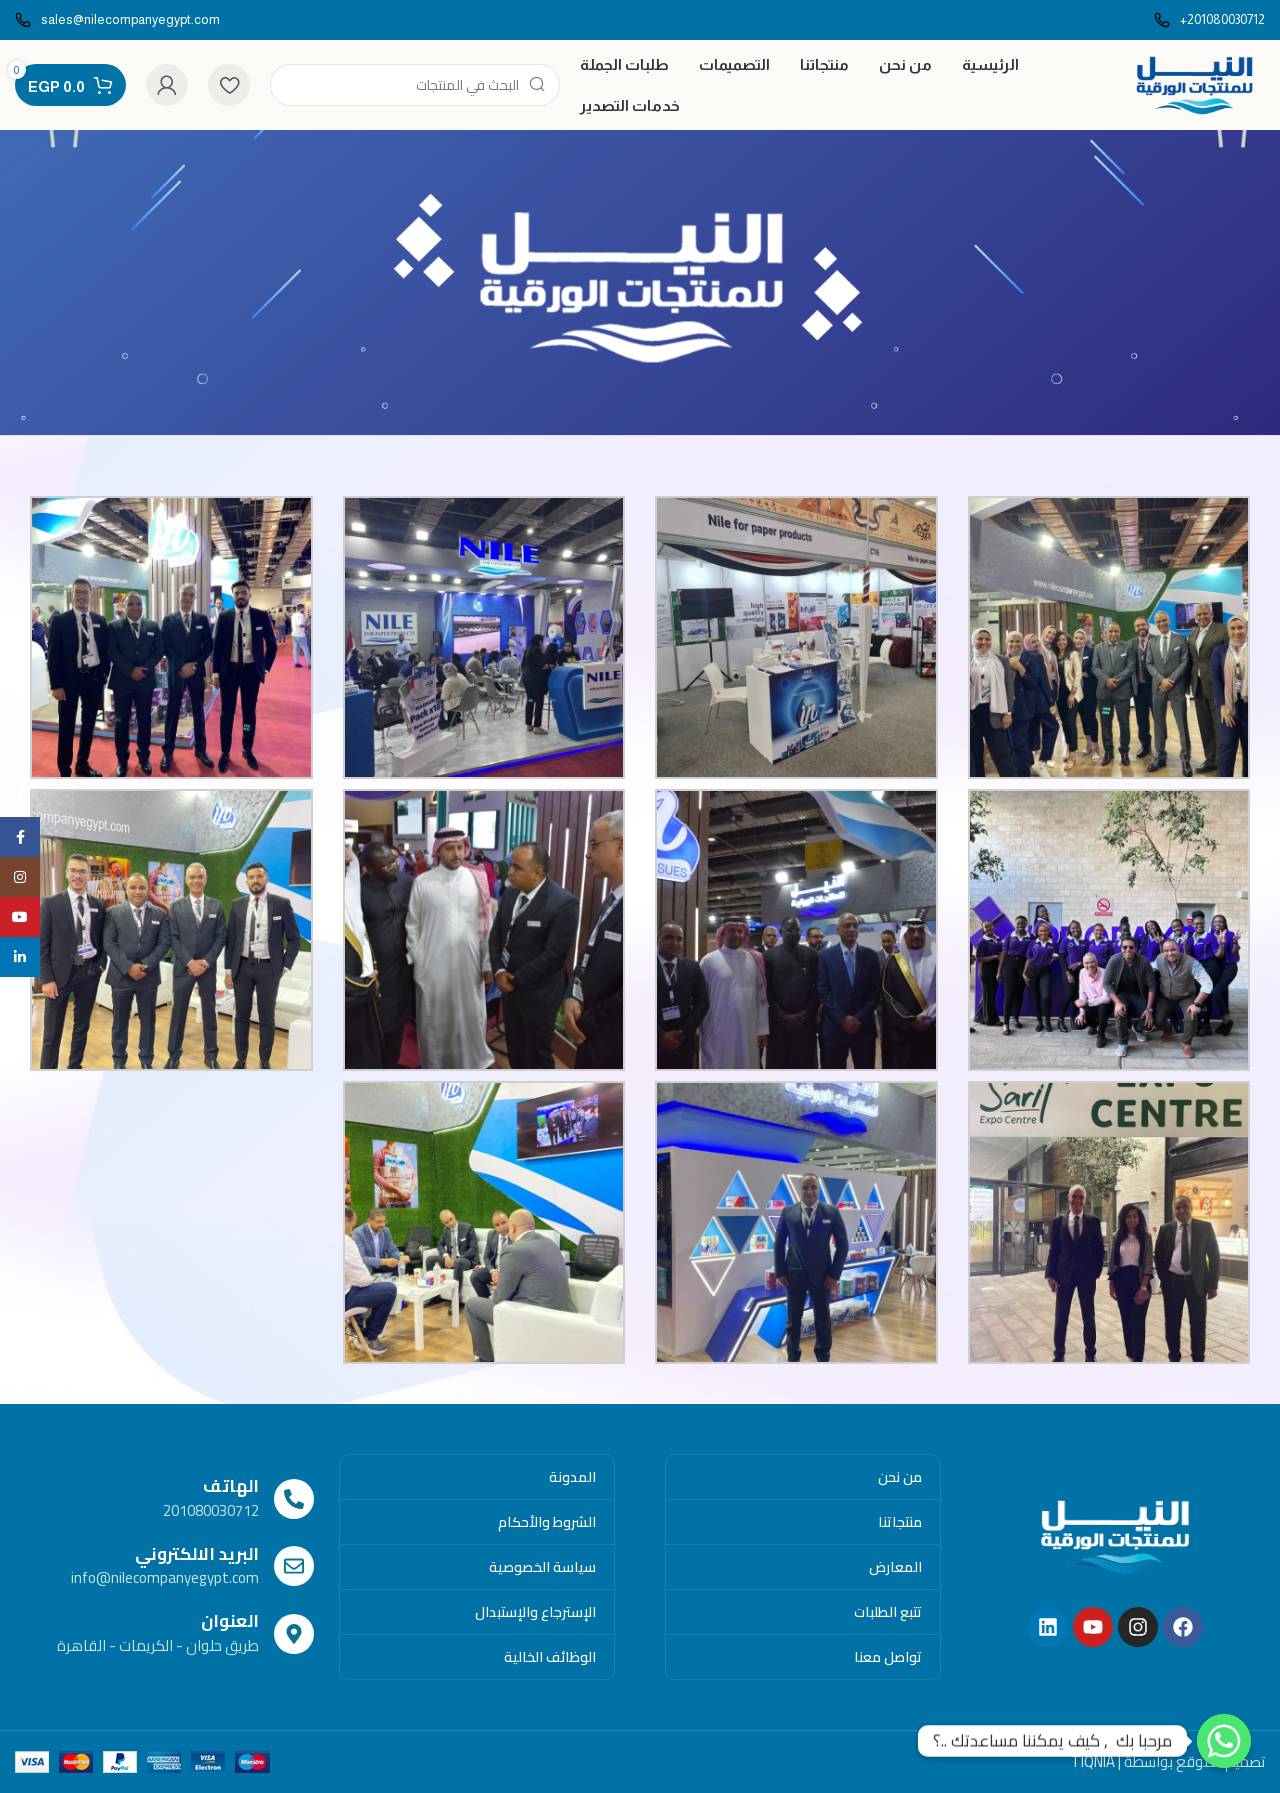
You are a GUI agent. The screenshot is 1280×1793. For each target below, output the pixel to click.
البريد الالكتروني (197, 1554)
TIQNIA (1093, 1761)
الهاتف (231, 1486)
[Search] (415, 85)
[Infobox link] (1209, 20)
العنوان (230, 1621)
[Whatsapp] (1224, 1741)
